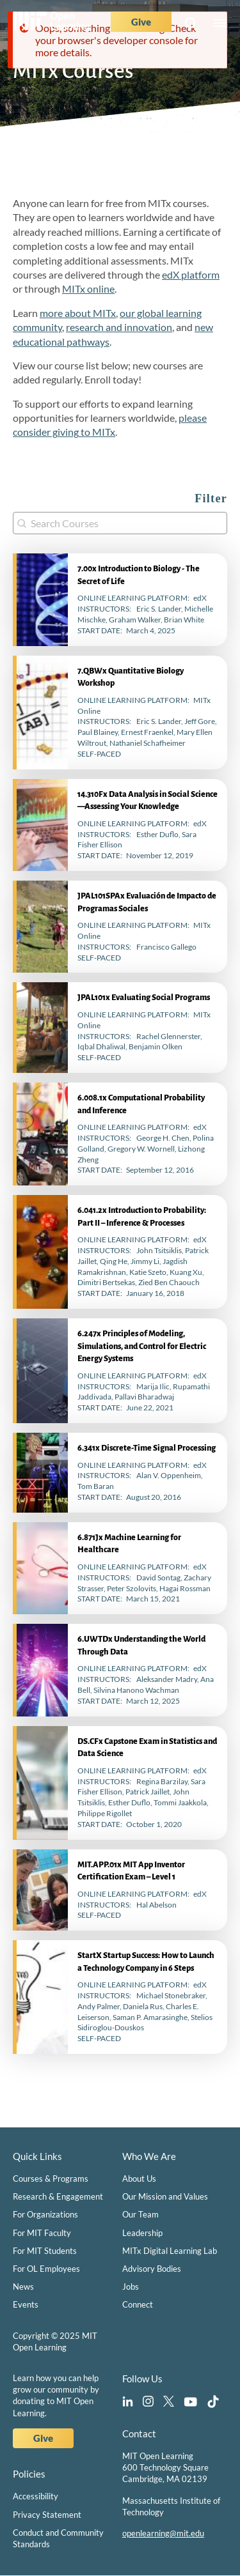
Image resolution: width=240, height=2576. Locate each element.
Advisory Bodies (151, 2269)
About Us (139, 2178)
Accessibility (35, 2496)
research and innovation (119, 327)
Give (141, 21)
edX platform (191, 274)
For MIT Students (45, 2251)
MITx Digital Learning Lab (169, 2251)
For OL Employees (46, 2269)
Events (25, 2304)
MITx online (88, 288)
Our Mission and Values (165, 2196)
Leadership (142, 2233)
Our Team (140, 2214)
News (23, 2286)
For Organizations (45, 2214)
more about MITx (78, 313)
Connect (137, 2304)
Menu (220, 24)
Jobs (130, 2286)
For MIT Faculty (42, 2233)
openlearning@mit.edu (163, 2533)
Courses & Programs (50, 2178)
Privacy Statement (47, 2515)
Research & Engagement (58, 2196)
